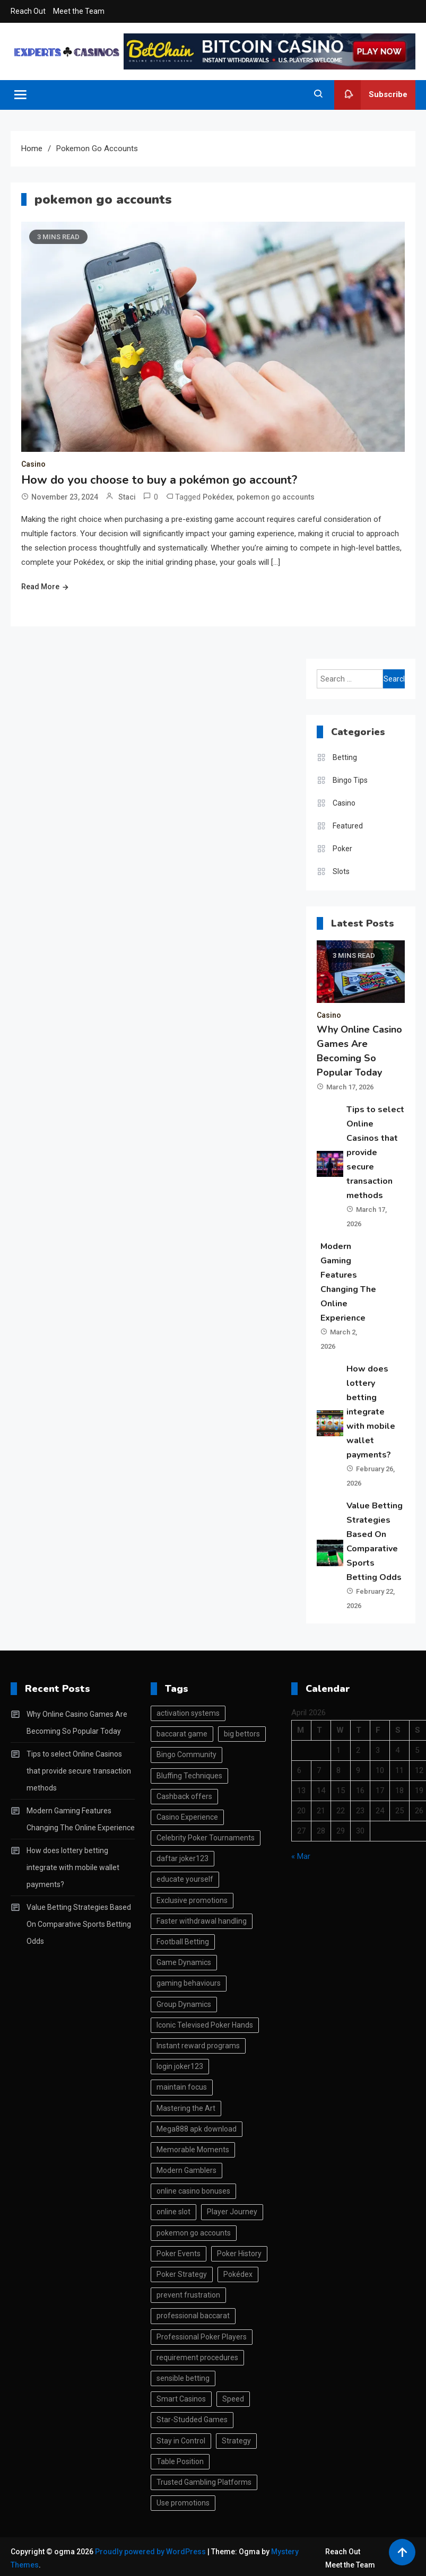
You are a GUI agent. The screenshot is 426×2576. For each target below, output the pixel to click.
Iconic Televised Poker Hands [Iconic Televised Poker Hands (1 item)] (205, 2025)
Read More (40, 586)
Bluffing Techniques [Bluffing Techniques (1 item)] (189, 1775)
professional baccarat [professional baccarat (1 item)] (193, 2315)
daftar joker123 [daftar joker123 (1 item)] (182, 1858)
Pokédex (218, 497)
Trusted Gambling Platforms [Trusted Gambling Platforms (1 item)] (204, 2482)
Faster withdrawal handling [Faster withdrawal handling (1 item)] (202, 1921)
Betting (345, 757)
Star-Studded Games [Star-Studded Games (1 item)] (192, 2419)
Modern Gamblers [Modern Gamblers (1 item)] (186, 2170)
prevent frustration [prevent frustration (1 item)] (188, 2295)
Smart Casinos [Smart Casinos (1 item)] (181, 2399)
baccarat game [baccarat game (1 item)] (182, 1734)
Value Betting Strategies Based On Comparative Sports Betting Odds (79, 1924)
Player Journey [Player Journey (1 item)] (232, 2211)
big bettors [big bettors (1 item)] (242, 1734)
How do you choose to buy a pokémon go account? (159, 480)
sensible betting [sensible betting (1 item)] (183, 2378)
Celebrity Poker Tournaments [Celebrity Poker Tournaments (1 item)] (206, 1837)
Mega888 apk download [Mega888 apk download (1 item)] (197, 2129)
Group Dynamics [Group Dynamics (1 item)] (184, 2004)
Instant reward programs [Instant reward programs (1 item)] (198, 2045)
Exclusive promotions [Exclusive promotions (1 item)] (192, 1900)
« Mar (300, 1856)
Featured (348, 826)
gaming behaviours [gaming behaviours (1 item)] (189, 1983)
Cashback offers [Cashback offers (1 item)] (184, 1796)
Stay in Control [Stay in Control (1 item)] (181, 2441)
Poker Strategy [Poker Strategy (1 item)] (182, 2274)
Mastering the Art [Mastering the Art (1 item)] (186, 2108)
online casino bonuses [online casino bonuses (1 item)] (193, 2191)
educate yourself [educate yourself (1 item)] (185, 1879)
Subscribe (370, 95)
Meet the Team (79, 11)
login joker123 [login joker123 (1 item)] (180, 2066)
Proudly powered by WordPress (151, 2551)
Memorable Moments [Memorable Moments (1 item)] (193, 2149)
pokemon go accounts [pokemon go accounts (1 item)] (194, 2233)
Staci (127, 497)
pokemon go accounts (276, 497)
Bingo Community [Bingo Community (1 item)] (186, 1754)
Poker (342, 848)
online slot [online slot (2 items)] (173, 2211)
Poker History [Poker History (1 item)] (239, 2253)
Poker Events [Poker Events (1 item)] (179, 2253)
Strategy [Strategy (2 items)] (236, 2441)
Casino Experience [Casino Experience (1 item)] (187, 1817)
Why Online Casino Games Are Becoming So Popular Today (77, 1722)
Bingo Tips (350, 780)
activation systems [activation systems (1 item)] (188, 1713)
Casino (33, 464)
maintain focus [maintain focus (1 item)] (182, 2087)
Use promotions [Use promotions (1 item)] (183, 2503)
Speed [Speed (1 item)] (233, 2399)
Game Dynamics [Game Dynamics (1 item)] (184, 1962)
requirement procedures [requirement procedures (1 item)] (197, 2357)
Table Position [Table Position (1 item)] (180, 2461)
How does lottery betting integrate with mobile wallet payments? (370, 1412)
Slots (341, 871)
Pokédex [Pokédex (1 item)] (238, 2274)
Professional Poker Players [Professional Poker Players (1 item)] (202, 2337)
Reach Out (28, 11)
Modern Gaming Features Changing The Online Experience (81, 1819)
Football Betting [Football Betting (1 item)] (183, 1941)
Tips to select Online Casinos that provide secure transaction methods (375, 1152)
